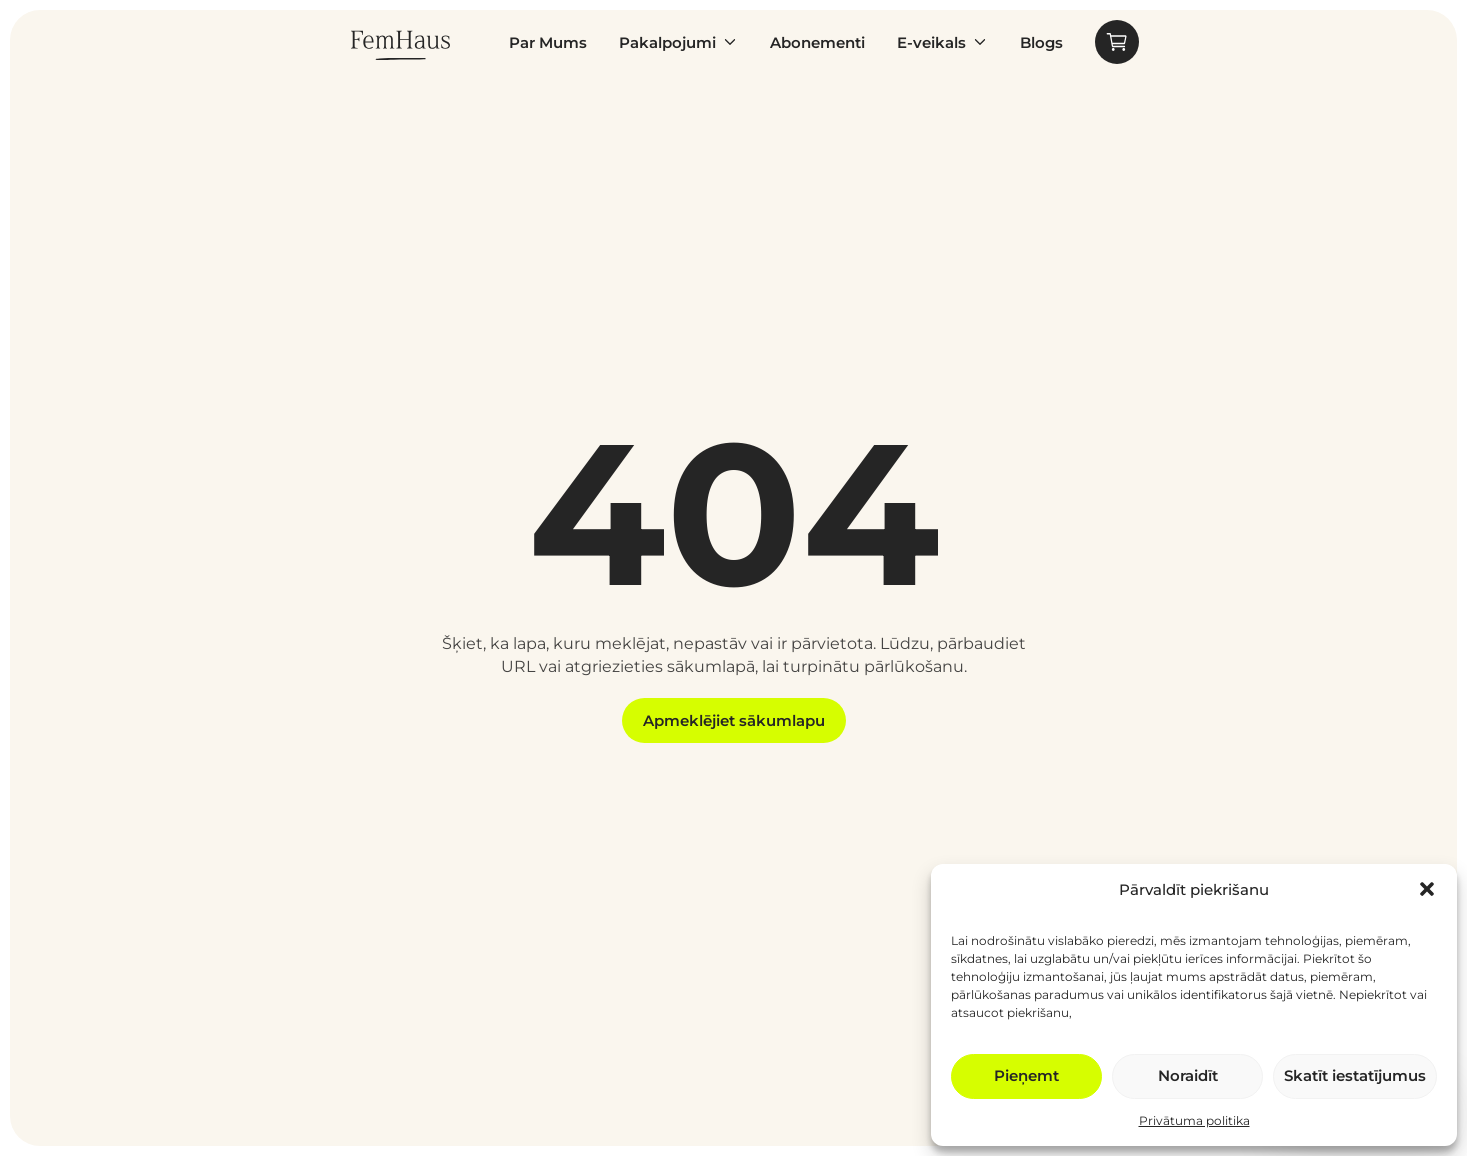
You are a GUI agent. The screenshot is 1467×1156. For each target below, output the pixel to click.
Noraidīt (1188, 1075)
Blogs (1041, 42)
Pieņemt (1026, 1075)
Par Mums (548, 42)
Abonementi (817, 42)
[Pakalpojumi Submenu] (727, 42)
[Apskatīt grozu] (1117, 42)
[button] (1427, 889)
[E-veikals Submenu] (977, 42)
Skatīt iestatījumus (1355, 1075)
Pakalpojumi (667, 42)
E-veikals (931, 42)
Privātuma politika (1194, 1120)
